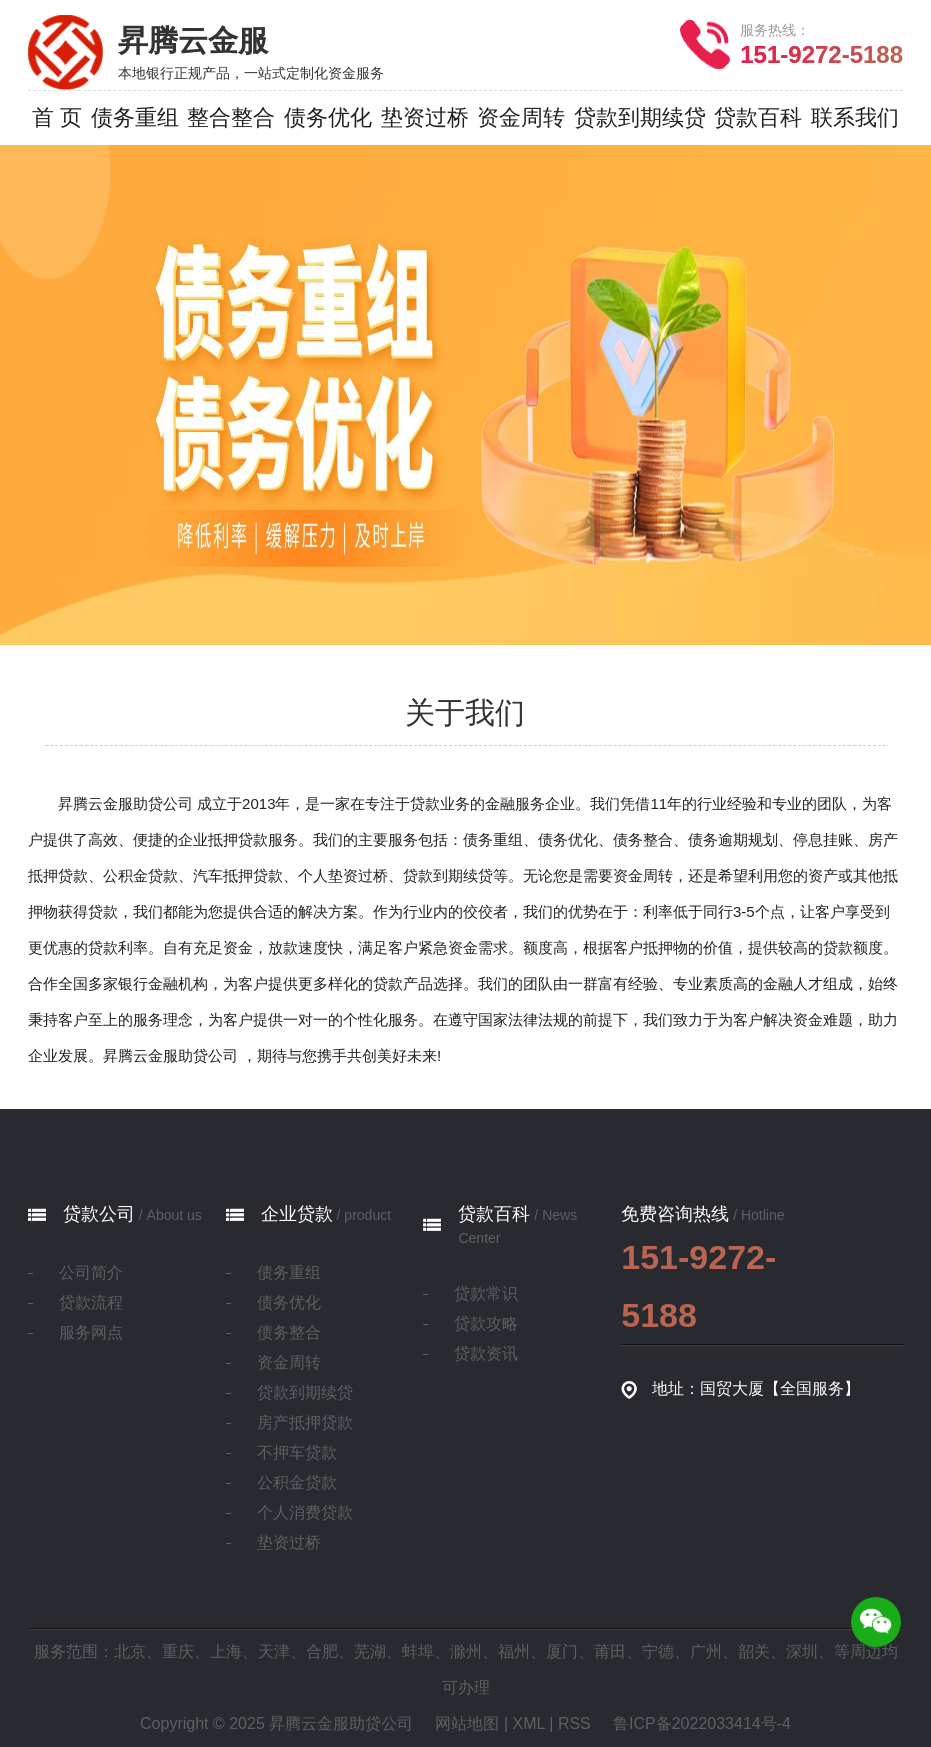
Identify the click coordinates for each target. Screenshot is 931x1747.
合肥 (322, 1651)
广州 (706, 1651)
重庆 (178, 1651)
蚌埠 (418, 1651)
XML (529, 1723)
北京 (130, 1651)
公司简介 (91, 1272)
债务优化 (289, 1302)
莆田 (610, 1651)
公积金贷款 (297, 1482)
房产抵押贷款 (305, 1422)
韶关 (754, 1651)
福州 (514, 1651)
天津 (274, 1651)
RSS (574, 1723)
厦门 (562, 1651)
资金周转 (289, 1362)
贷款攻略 (486, 1323)
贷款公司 (99, 1214)
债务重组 (289, 1272)
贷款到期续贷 (305, 1392)
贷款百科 (494, 1214)
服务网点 (91, 1332)
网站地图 (467, 1723)
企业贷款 (297, 1214)
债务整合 (289, 1332)
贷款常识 (486, 1293)
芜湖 (370, 1651)
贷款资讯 (486, 1353)
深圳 (802, 1651)
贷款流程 (91, 1302)
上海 (226, 1651)
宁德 (658, 1651)
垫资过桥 (289, 1542)
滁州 (466, 1651)
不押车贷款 (297, 1452)
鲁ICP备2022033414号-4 (702, 1723)
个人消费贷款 (305, 1512)
